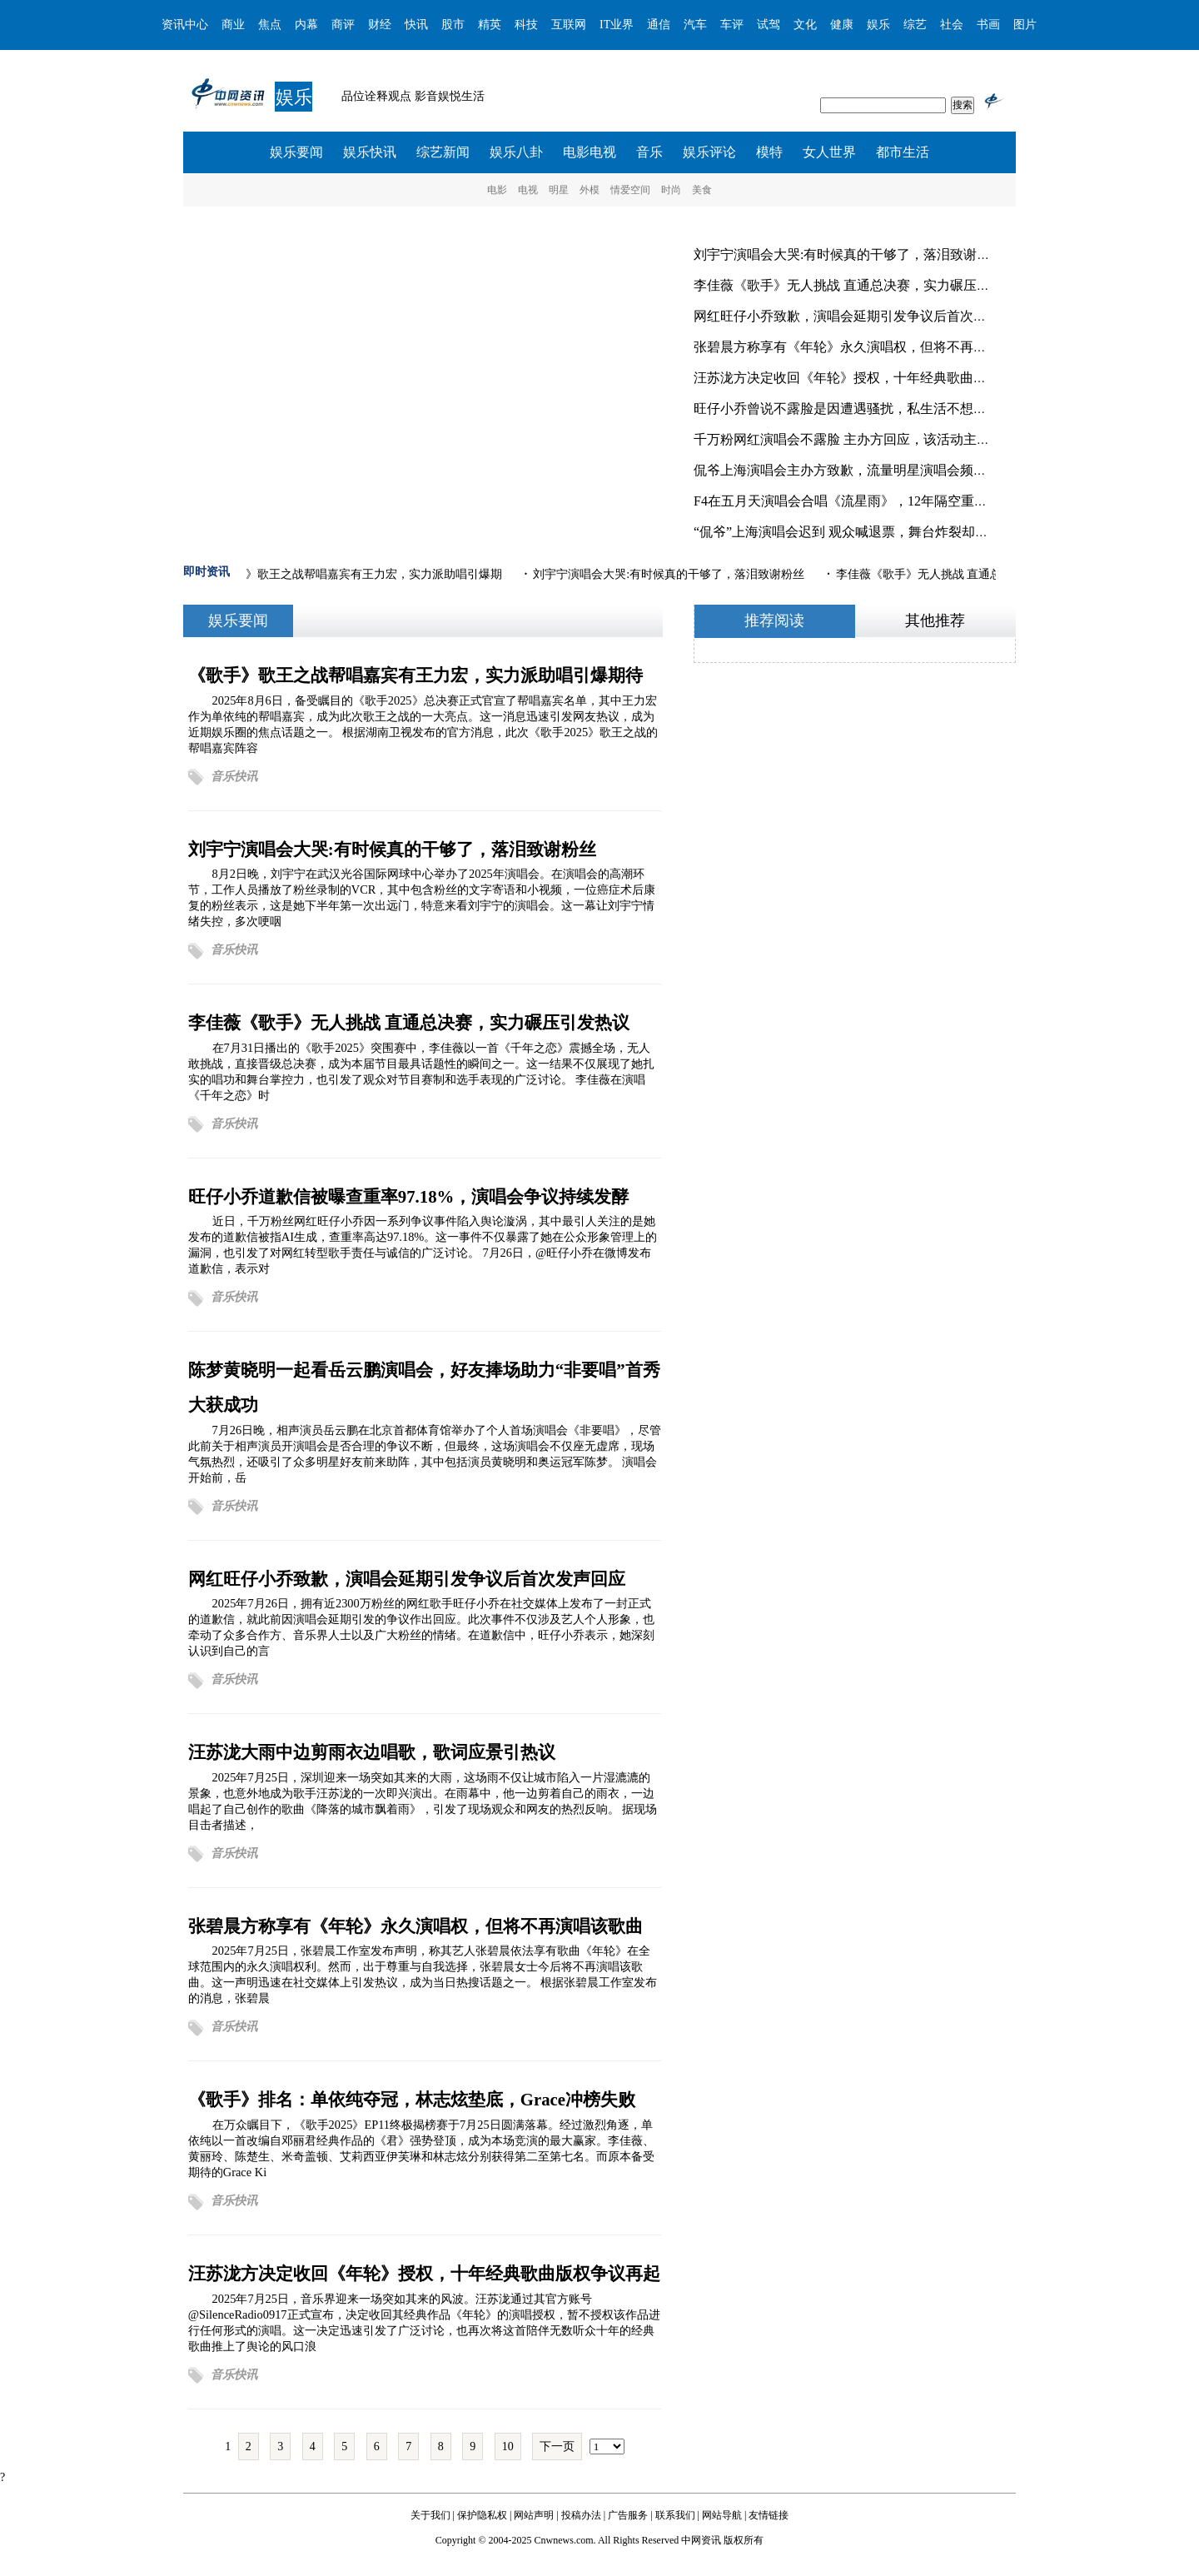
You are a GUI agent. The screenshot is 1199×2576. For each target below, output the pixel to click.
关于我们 (430, 2515)
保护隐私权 (482, 2515)
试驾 (768, 24)
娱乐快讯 (369, 152)
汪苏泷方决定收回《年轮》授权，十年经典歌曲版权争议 (860, 378)
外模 (590, 190)
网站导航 (722, 2515)
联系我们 (675, 2515)
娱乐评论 (709, 152)
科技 (526, 24)
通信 (658, 24)
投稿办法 (581, 2515)
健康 (841, 24)
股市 (453, 24)
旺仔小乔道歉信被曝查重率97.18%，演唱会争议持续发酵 (408, 1196)
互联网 (568, 24)
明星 (559, 190)
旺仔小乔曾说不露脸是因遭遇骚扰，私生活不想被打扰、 (860, 408)
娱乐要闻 (296, 152)
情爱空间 (630, 190)
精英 (489, 24)
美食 (702, 190)
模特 (769, 152)
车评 (732, 24)
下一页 (557, 2446)
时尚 (671, 190)
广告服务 (628, 2515)
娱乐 (878, 24)
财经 (379, 24)
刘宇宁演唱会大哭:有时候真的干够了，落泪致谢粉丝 (848, 254)
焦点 (269, 24)
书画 (988, 24)
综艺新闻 (443, 152)
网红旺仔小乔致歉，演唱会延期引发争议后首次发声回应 (860, 316)
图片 (1025, 24)
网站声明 (534, 2515)
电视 (528, 190)
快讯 (416, 24)
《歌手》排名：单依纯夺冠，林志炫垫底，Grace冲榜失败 (411, 2099)
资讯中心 (185, 24)
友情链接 (769, 2515)
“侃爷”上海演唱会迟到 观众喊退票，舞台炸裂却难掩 (848, 532)
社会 (951, 24)
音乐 (649, 152)
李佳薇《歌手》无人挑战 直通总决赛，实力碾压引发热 (855, 285)
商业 (233, 24)
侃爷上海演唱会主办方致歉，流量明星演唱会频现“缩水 (856, 470)
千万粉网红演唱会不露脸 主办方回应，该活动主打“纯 (851, 439)
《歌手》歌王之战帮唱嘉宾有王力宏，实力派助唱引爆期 (359, 574)
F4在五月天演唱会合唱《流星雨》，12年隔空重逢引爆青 (860, 501)
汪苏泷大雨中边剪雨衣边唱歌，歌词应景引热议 (371, 1751)
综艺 (915, 24)
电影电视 (589, 152)
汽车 (695, 24)
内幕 (306, 24)
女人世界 (829, 152)
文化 (805, 24)
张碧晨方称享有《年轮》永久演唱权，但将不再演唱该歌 (860, 347)
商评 (343, 24)
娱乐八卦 (516, 152)
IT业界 (617, 24)
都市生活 (902, 152)
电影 (497, 190)
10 (508, 2446)
